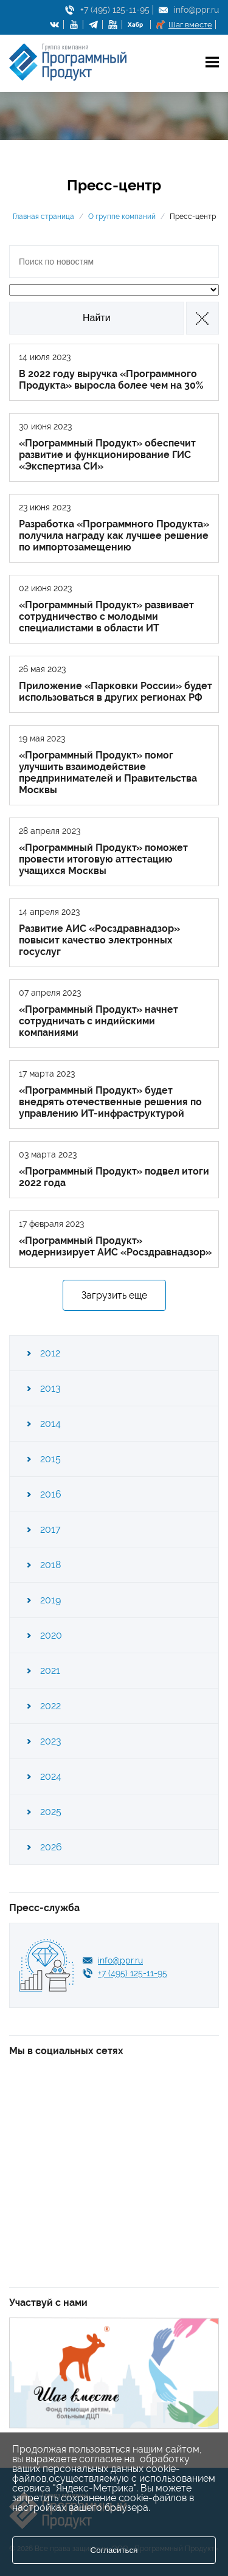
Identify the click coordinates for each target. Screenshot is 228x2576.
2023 (50, 1741)
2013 (50, 1388)
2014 (50, 1423)
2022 (50, 1706)
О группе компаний (122, 216)
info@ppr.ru (196, 10)
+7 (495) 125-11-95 (115, 10)
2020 (51, 1635)
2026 (51, 1847)
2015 (50, 1459)
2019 (50, 1600)
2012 (50, 1353)
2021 (50, 1670)
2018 (50, 1565)
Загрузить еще (114, 1295)
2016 (50, 1494)
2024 (50, 1776)
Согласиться (114, 2550)
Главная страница (43, 216)
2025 (50, 1811)
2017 (50, 1529)
